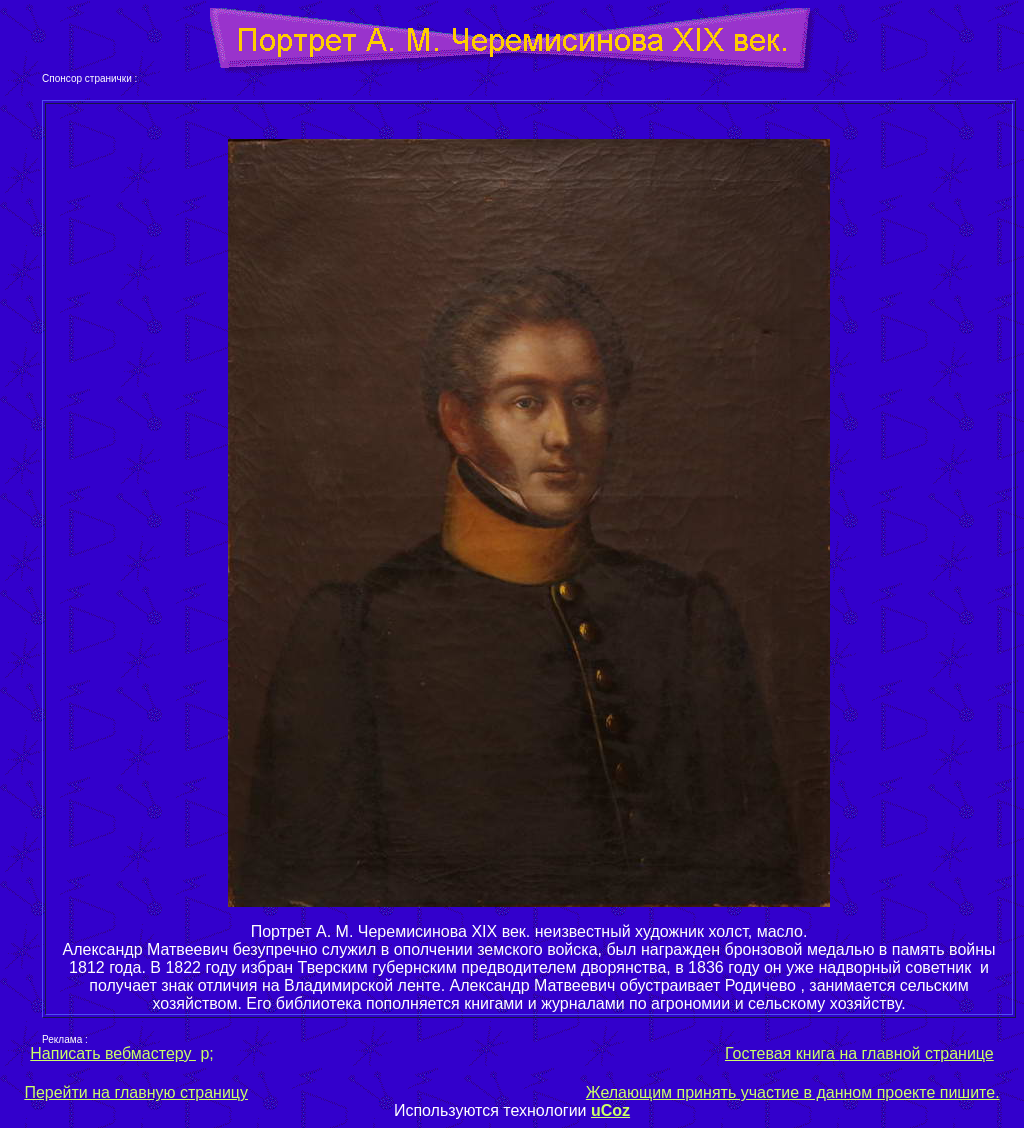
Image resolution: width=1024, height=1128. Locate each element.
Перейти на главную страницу (136, 1092)
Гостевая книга (780, 1053)
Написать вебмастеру (113, 1053)
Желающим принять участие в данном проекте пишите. (793, 1092)
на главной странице (914, 1053)
